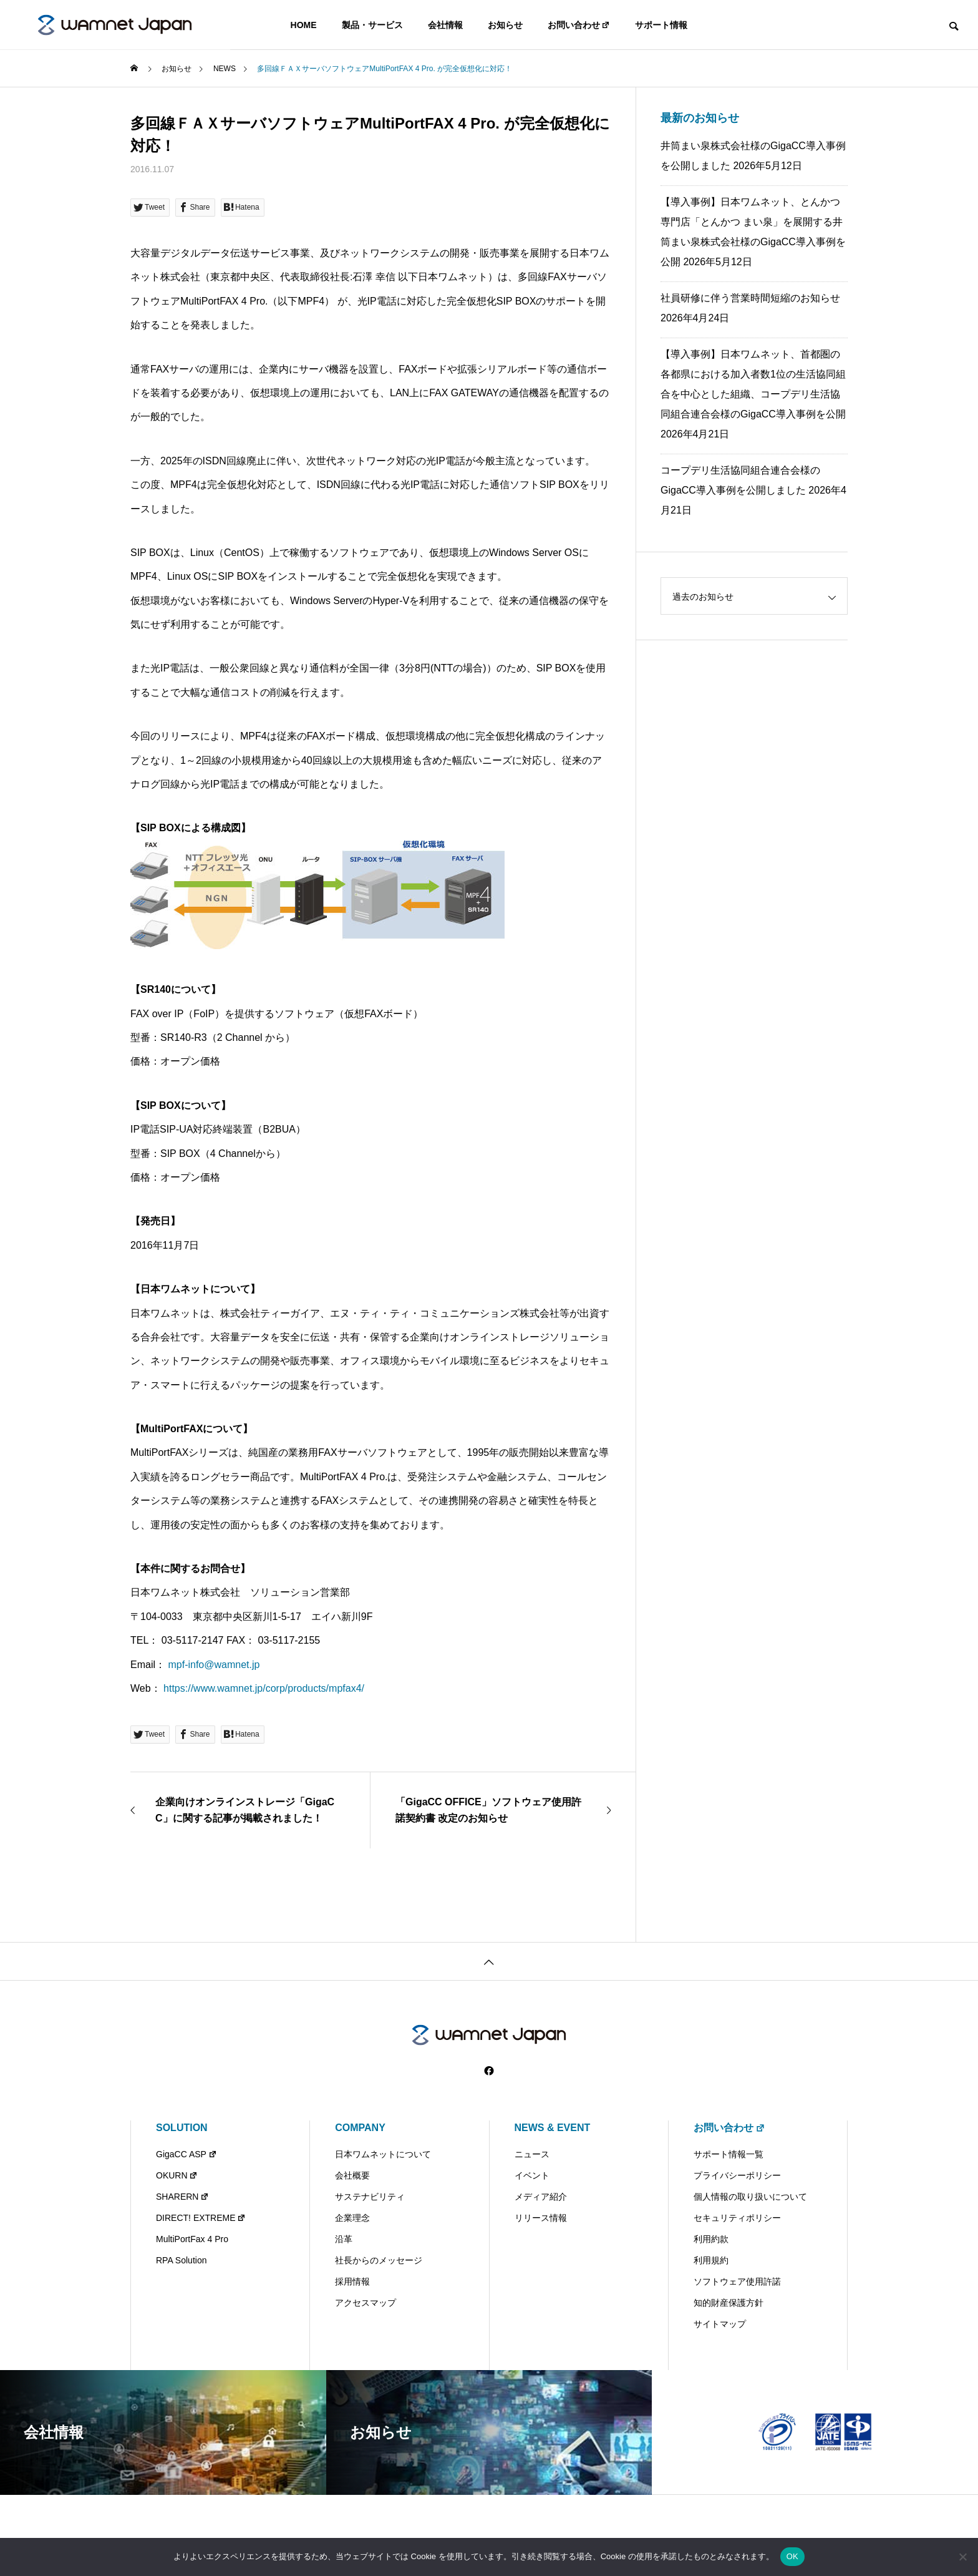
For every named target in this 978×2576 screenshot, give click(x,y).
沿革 (343, 2239)
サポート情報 (661, 25)
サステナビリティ (370, 2197)
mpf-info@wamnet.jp (213, 1664)
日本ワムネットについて (383, 2154)
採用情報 (352, 2281)
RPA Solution (181, 2260)
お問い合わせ (579, 25)
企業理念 (352, 2218)
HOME (304, 25)
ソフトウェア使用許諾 (737, 2281)
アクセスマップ (365, 2303)
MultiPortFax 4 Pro (192, 2239)
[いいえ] (962, 2556)
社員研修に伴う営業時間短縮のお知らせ (750, 298)
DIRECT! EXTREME (201, 2218)
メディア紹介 (541, 2197)
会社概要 (352, 2175)
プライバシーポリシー (737, 2175)
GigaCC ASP (186, 2154)
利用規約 (711, 2260)
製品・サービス (372, 25)
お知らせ (505, 25)
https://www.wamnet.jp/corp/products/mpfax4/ (263, 1688)
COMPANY (360, 2127)
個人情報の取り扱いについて (750, 2197)
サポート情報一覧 (728, 2154)
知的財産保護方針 (728, 2303)
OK (792, 2556)
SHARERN (182, 2197)
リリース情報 (541, 2218)
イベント (532, 2175)
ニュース (532, 2154)
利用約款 (711, 2239)
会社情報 (445, 25)
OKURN (177, 2175)
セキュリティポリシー (737, 2218)
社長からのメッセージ (378, 2260)
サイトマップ (720, 2324)
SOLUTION (182, 2127)
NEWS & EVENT (553, 2127)
